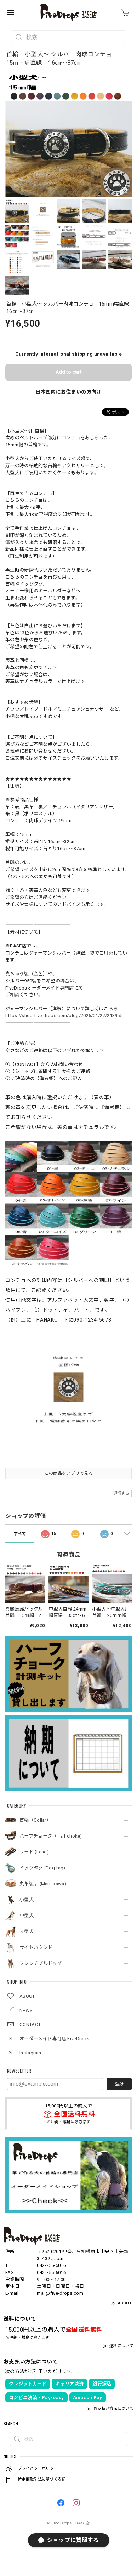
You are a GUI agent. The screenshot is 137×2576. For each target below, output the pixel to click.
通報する (121, 1493)
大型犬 (26, 1931)
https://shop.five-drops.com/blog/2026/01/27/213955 (63, 1015)
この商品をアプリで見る (68, 1473)
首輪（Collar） (35, 1820)
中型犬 (26, 1915)
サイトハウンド (35, 1947)
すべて (19, 1533)
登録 (119, 2084)
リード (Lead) (34, 1852)
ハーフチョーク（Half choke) (50, 1836)
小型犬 (26, 1899)
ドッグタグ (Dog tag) (42, 1867)
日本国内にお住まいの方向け (69, 392)
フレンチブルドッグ (40, 1963)
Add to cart (69, 372)
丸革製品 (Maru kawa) (42, 1883)
